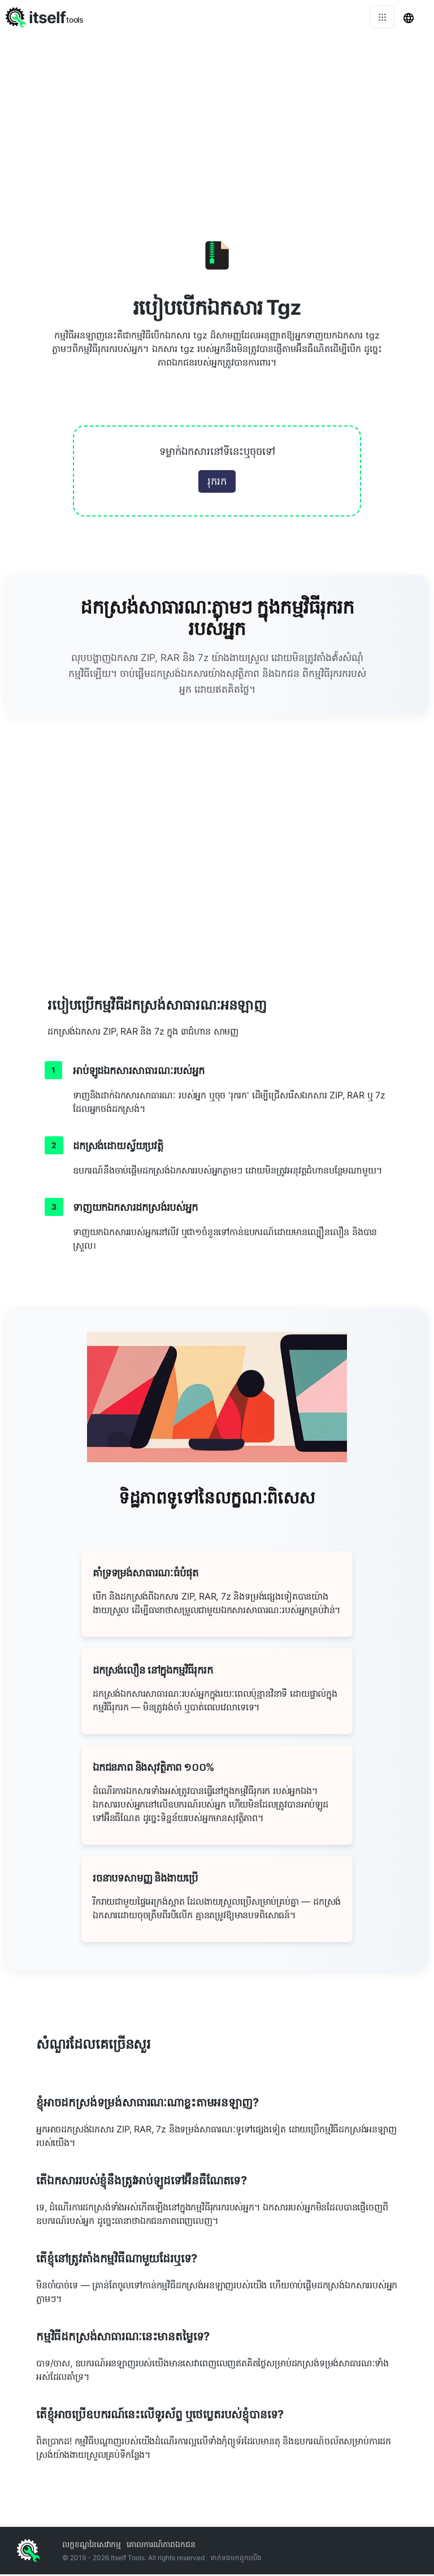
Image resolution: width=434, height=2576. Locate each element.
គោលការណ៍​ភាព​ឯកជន (161, 2544)
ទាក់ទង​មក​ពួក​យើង (236, 2557)
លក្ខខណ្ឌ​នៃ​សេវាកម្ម (91, 2544)
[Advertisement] (217, 119)
